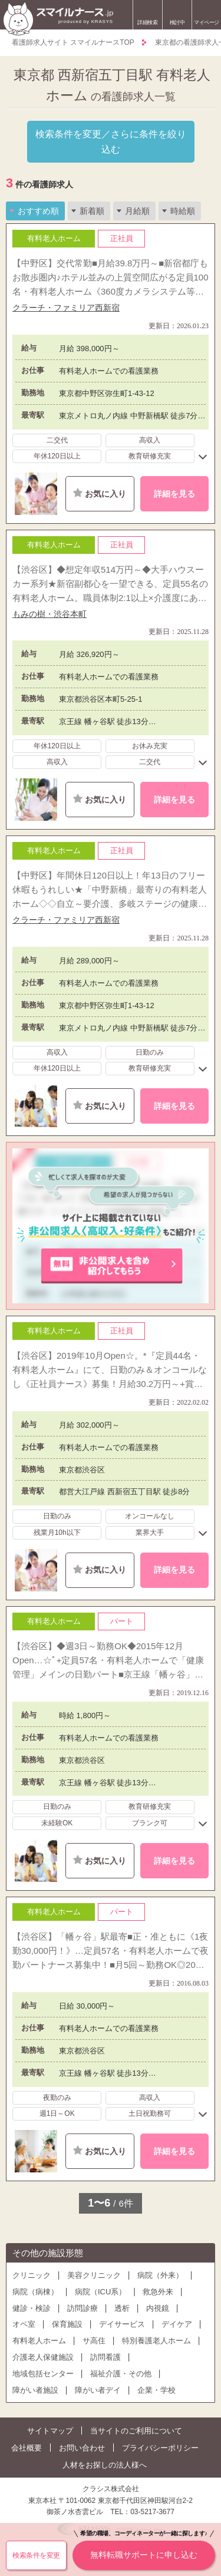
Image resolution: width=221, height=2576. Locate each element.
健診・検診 (31, 2308)
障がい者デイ (98, 2390)
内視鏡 (157, 2308)
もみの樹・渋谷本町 (49, 614)
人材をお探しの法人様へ (104, 2465)
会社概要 (26, 2447)
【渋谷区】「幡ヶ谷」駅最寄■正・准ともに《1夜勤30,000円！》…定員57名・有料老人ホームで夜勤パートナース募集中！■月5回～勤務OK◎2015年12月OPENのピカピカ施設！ (110, 1951)
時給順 (182, 211)
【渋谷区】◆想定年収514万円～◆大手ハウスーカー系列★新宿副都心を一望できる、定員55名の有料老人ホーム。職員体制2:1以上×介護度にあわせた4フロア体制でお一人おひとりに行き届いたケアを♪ (110, 584)
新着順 (92, 211)
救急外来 (158, 2291)
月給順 (137, 211)
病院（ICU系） (100, 2291)
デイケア (176, 2324)
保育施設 (67, 2324)
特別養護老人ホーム (156, 2340)
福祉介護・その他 (120, 2373)
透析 (122, 2308)
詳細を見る (174, 493)
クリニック (31, 2275)
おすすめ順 (38, 211)
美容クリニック (94, 2275)
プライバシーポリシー (160, 2447)
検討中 (177, 16)
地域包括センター (43, 2373)
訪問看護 (105, 2357)
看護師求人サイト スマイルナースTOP (73, 42)
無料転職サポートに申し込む (143, 2550)
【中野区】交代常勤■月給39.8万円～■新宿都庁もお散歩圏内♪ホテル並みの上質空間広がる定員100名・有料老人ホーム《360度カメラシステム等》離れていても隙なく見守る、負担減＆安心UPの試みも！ (110, 278)
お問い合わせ (82, 2447)
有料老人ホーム (39, 2340)
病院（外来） (160, 2275)
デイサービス (122, 2324)
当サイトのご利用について (136, 2430)
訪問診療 (82, 2308)
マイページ (206, 22)
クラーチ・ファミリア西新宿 (66, 307)
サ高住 (94, 2340)
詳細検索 (147, 22)
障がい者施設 (35, 2390)
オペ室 (23, 2324)
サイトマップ (50, 2430)
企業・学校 (156, 2390)
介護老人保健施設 (43, 2357)
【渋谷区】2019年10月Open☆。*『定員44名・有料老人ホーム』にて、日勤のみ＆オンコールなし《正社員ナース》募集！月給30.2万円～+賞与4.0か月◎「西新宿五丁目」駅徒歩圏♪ (109, 1370)
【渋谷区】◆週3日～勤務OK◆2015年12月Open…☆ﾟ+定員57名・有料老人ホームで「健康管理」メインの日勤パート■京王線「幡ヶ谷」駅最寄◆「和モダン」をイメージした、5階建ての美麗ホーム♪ (108, 1661)
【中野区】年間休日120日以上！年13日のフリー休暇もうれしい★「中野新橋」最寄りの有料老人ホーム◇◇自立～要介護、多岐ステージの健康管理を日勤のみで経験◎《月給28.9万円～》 (109, 890)
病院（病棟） (35, 2291)
